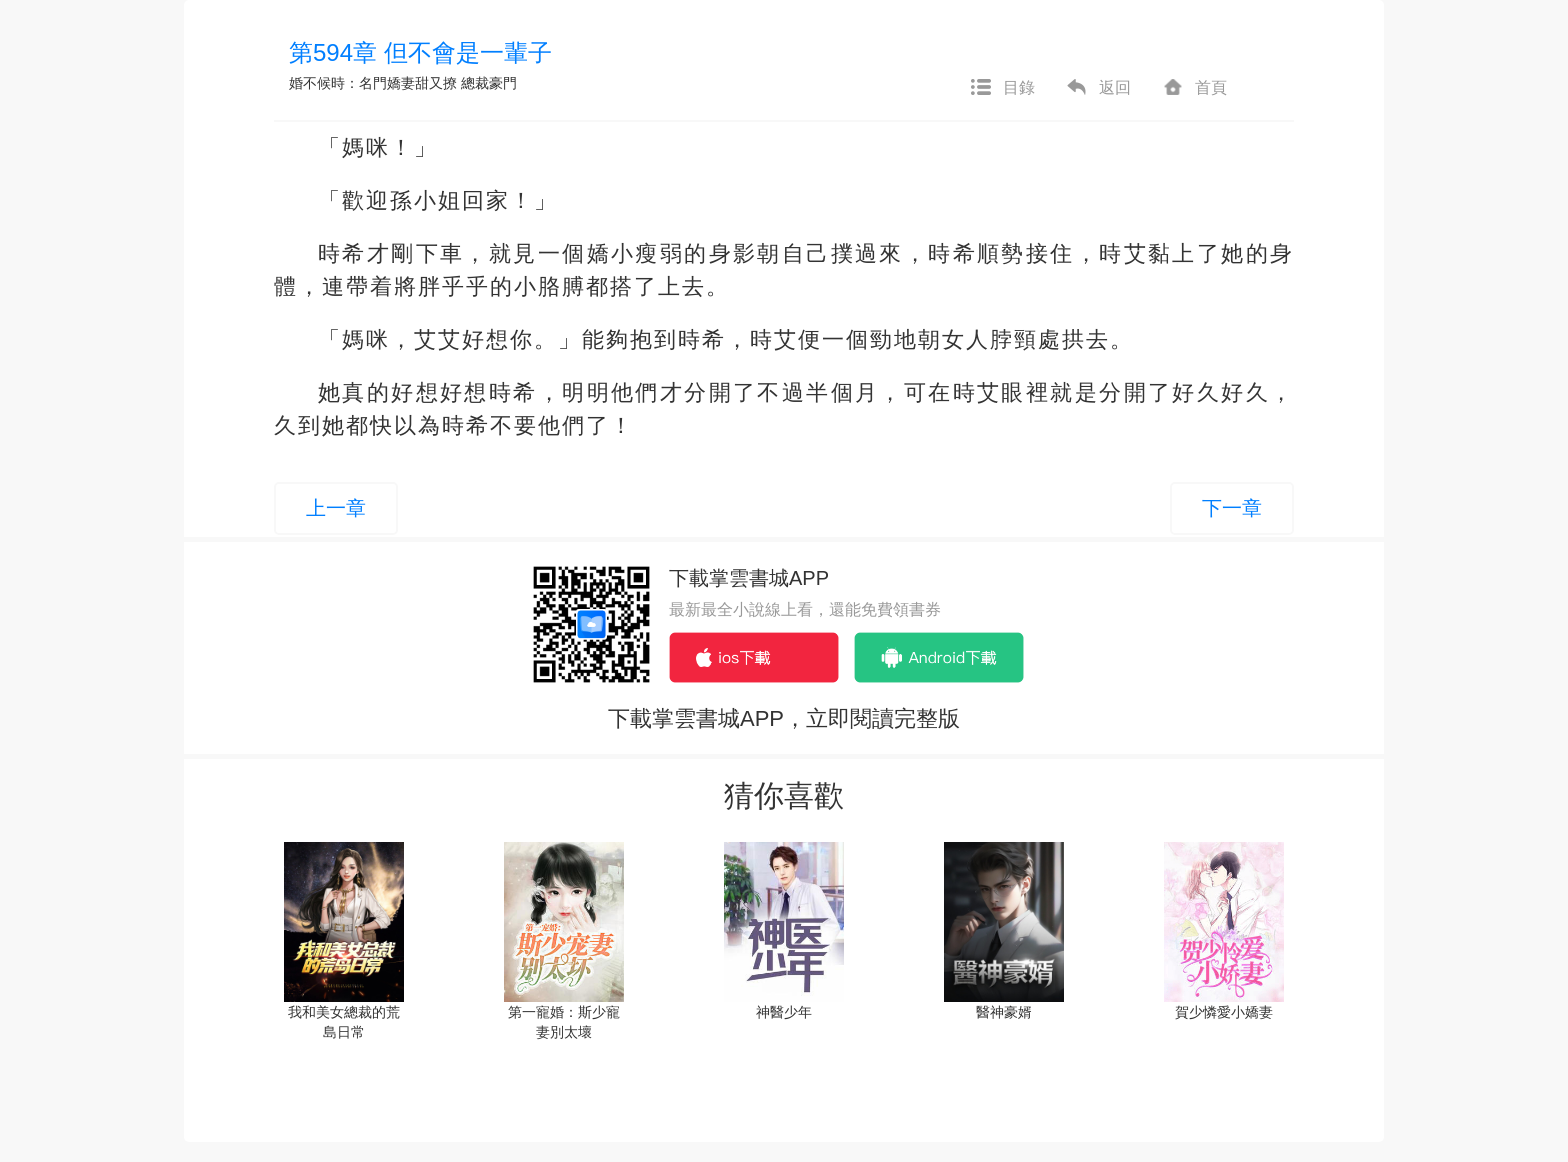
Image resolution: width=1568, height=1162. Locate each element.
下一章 (1232, 508)
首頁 (1194, 88)
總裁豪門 (489, 83)
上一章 (336, 508)
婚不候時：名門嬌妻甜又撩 (373, 83)
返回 (1098, 88)
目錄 (1002, 88)
